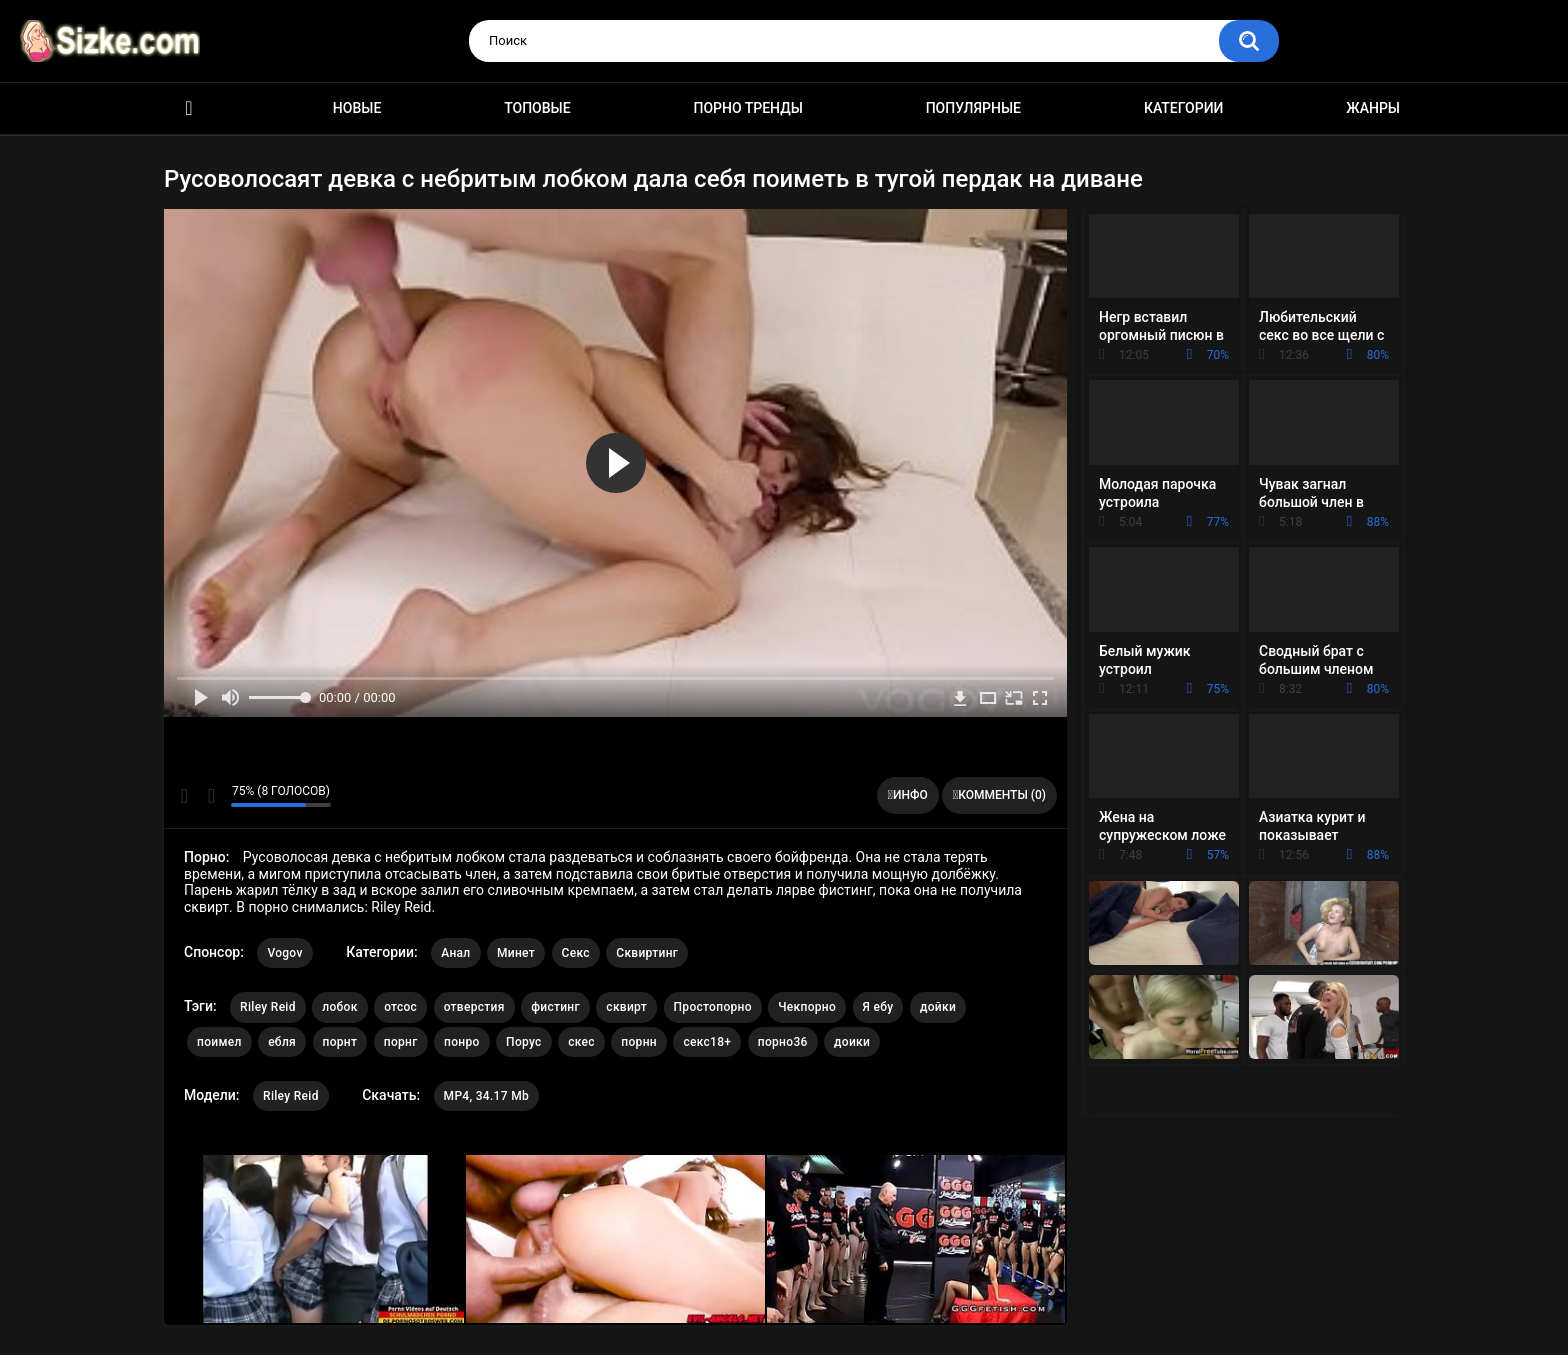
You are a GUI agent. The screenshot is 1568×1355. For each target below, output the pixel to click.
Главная (189, 108)
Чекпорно (807, 1007)
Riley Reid (268, 1007)
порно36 (783, 1042)
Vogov (284, 953)
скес (581, 1042)
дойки (938, 1007)
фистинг (555, 1007)
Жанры (1373, 108)
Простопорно (713, 1007)
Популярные (973, 108)
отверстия (474, 1007)
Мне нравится (184, 796)
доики (852, 1042)
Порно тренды (747, 108)
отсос (400, 1007)
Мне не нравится (210, 796)
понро (462, 1042)
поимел (219, 1042)
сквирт (626, 1007)
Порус (524, 1042)
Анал (455, 953)
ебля (282, 1042)
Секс (576, 953)
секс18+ (707, 1042)
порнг (401, 1042)
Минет (516, 953)
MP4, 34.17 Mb (486, 1096)
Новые (357, 108)
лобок (339, 1007)
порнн (639, 1042)
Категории (1184, 108)
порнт (340, 1042)
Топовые (537, 108)
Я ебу (878, 1007)
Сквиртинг (647, 953)
